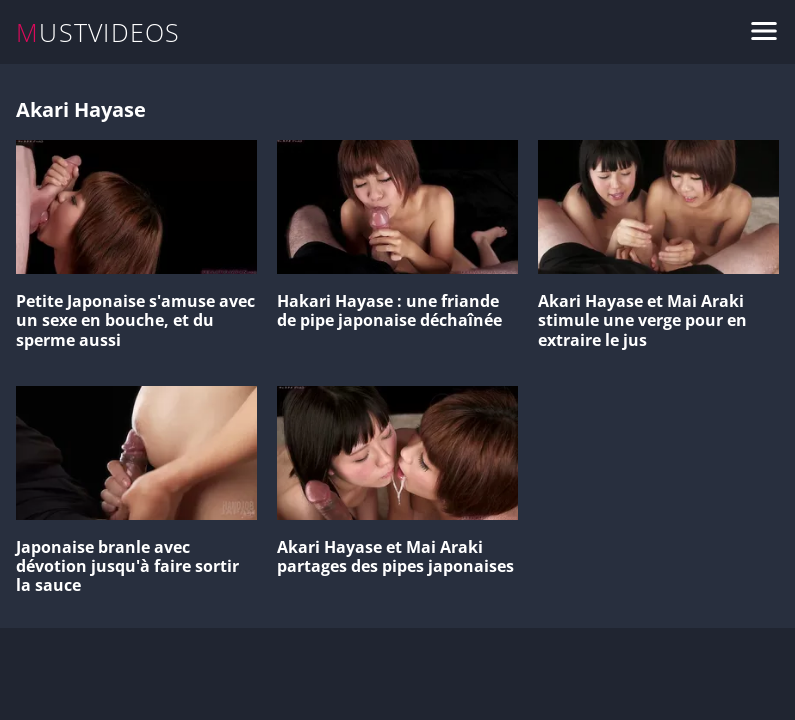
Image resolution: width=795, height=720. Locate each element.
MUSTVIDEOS (98, 32)
